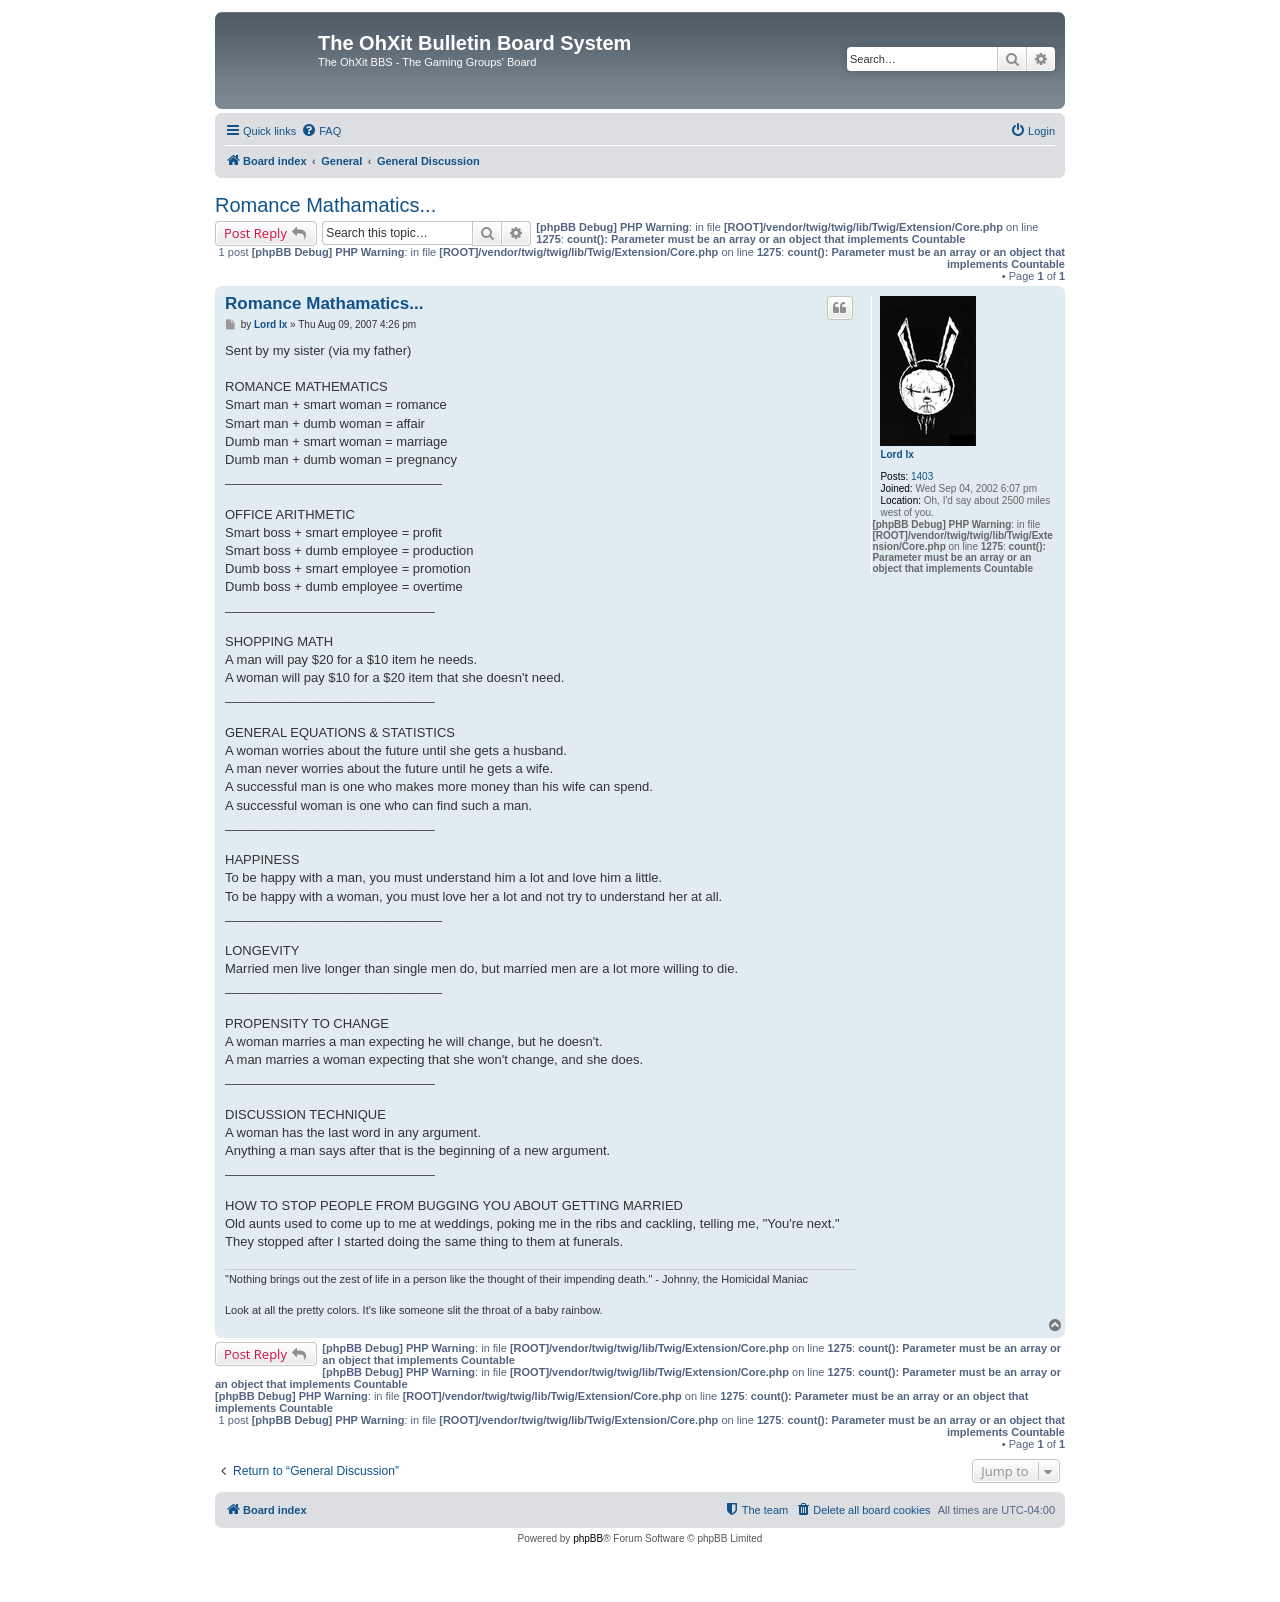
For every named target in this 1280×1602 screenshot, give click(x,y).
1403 (922, 476)
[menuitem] (321, 131)
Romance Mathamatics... (325, 205)
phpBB (588, 1538)
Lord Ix (896, 454)
